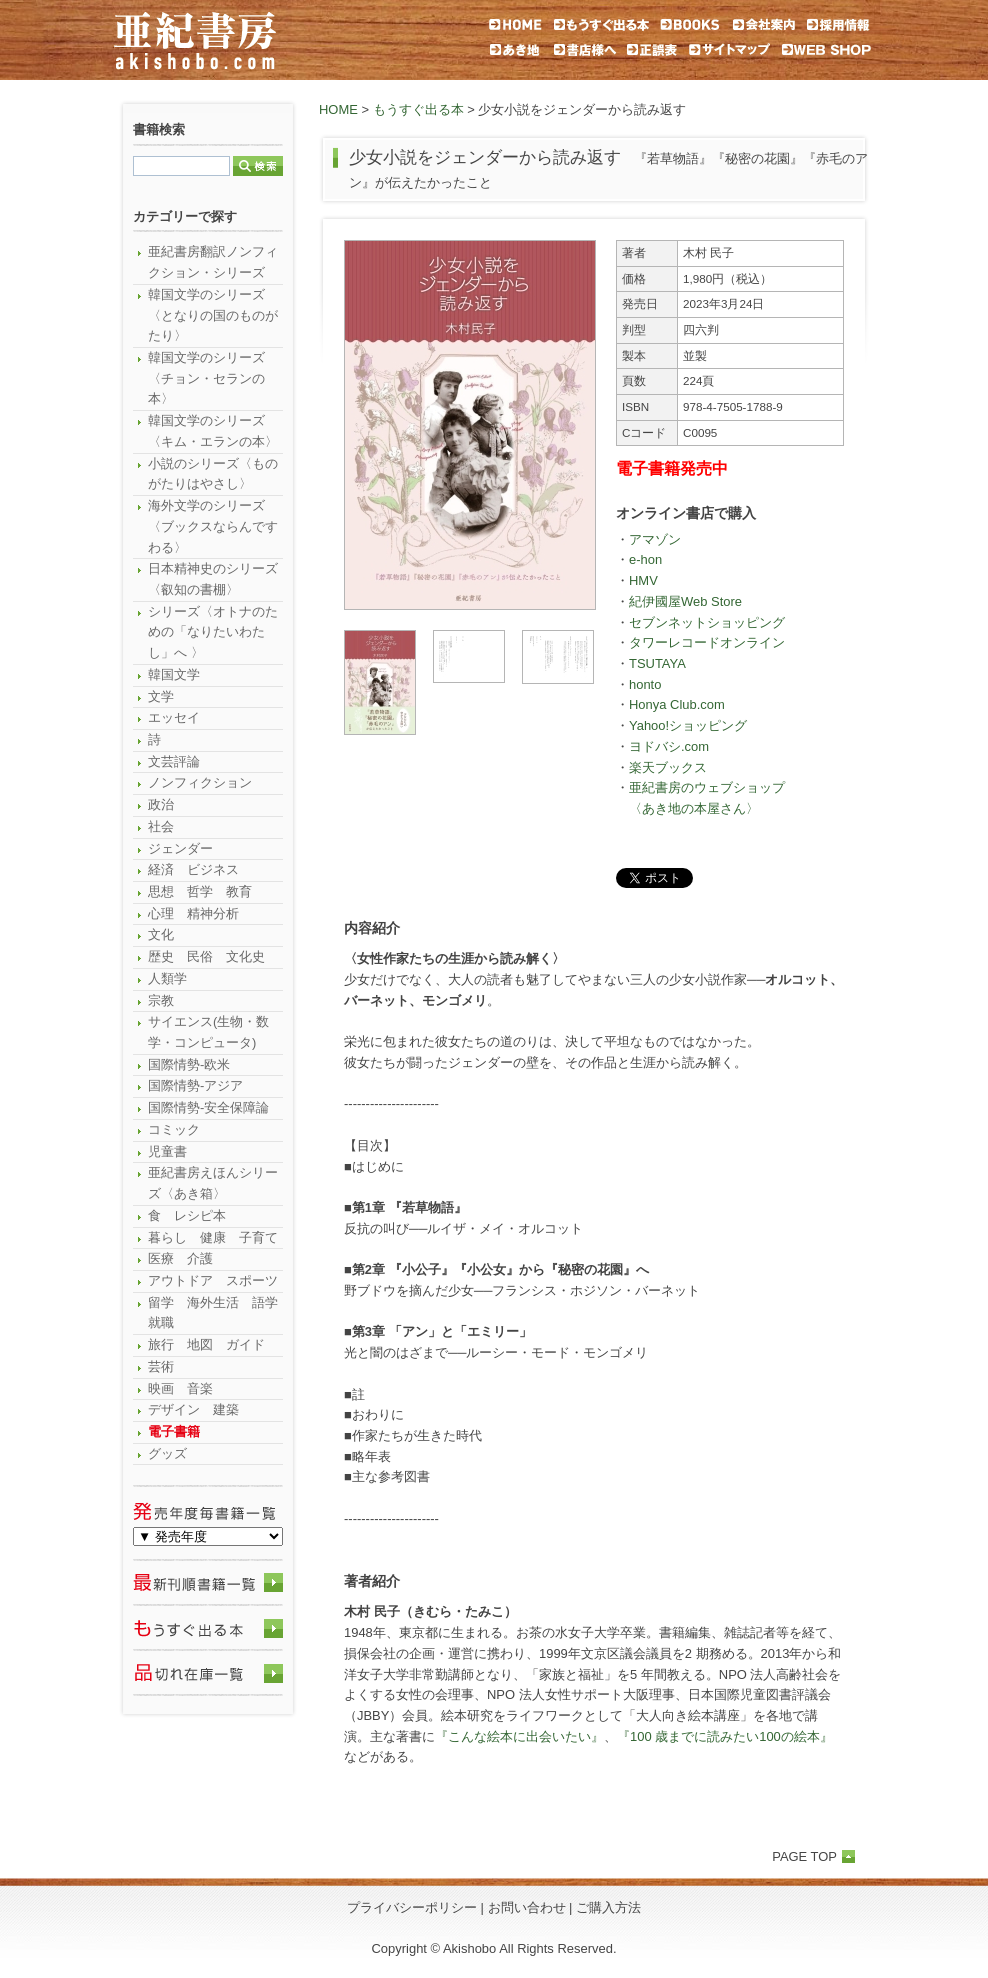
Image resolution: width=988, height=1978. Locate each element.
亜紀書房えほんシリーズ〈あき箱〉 (213, 1183)
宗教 (161, 1000)
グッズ (167, 1453)
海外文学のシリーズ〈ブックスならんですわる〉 (213, 526)
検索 (258, 166)
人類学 (167, 978)
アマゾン (655, 539)
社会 (161, 826)
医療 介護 (180, 1258)
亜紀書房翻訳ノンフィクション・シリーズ (213, 262)
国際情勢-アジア (195, 1085)
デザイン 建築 (193, 1409)
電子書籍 (174, 1431)
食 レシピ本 (187, 1215)
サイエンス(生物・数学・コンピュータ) (208, 1032)
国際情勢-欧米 (189, 1064)
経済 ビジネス (193, 869)
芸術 (161, 1366)
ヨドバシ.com (669, 746)
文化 (161, 934)
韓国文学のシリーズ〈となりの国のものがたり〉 (213, 315)
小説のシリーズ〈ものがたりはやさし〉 (213, 474)
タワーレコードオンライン (707, 642)
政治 (161, 804)
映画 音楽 (180, 1388)
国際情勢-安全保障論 (208, 1107)
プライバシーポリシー (412, 1907)
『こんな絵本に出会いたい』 (519, 1736)
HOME (338, 109)
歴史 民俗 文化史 (206, 956)
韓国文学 (174, 674)
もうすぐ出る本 (418, 109)
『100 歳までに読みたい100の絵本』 (725, 1736)
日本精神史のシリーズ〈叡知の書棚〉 (213, 579)
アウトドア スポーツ (213, 1280)
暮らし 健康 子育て (213, 1237)
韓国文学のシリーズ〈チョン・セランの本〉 (206, 378)
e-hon (645, 559)
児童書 (167, 1151)
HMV (643, 580)
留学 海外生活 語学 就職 (215, 1313)
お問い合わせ (527, 1907)
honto (645, 684)
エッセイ (174, 717)
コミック (174, 1129)
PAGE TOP (804, 1856)
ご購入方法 (608, 1907)
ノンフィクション (200, 782)
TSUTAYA (657, 663)
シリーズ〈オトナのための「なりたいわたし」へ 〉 (213, 632)
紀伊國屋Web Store (685, 601)
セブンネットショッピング (707, 622)
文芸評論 (174, 761)
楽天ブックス (668, 767)
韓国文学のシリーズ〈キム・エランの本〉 (213, 431)
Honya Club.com (677, 704)
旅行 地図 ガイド (206, 1344)
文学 (161, 696)
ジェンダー (180, 848)
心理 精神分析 (193, 913)
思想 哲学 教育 (200, 891)
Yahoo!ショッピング (688, 725)
